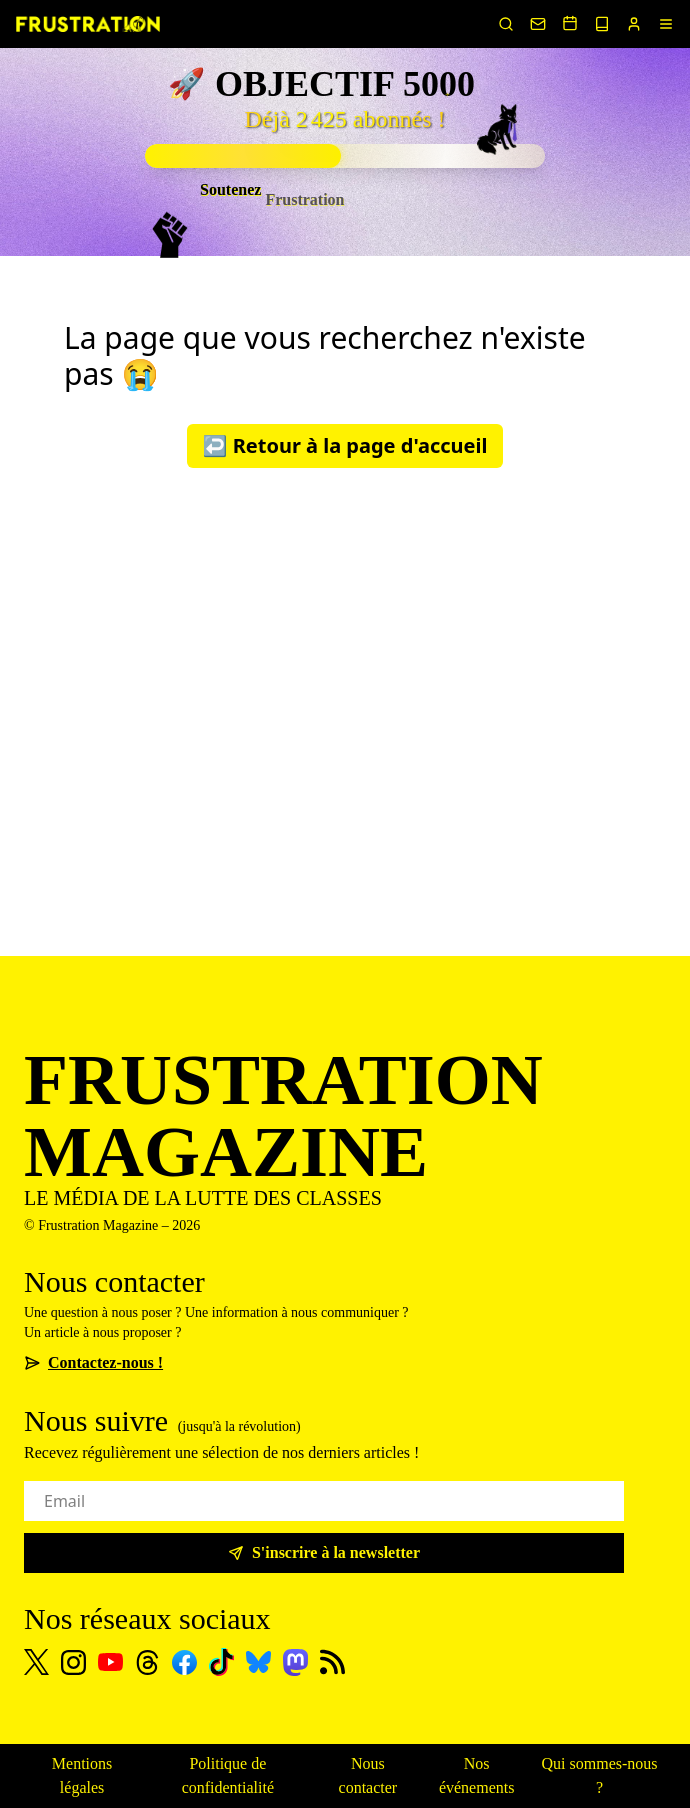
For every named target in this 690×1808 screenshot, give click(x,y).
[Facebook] (184, 1662)
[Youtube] (110, 1662)
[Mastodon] (295, 1662)
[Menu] (666, 24)
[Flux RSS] (332, 1662)
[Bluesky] (258, 1662)
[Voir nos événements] (570, 23)
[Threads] (147, 1662)
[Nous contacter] (538, 24)
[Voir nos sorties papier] (602, 24)
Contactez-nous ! (93, 1362)
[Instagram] (73, 1662)
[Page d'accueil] (88, 24)
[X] (36, 1662)
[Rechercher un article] (506, 24)
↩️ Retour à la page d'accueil (345, 445)
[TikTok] (221, 1662)
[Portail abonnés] (634, 24)
